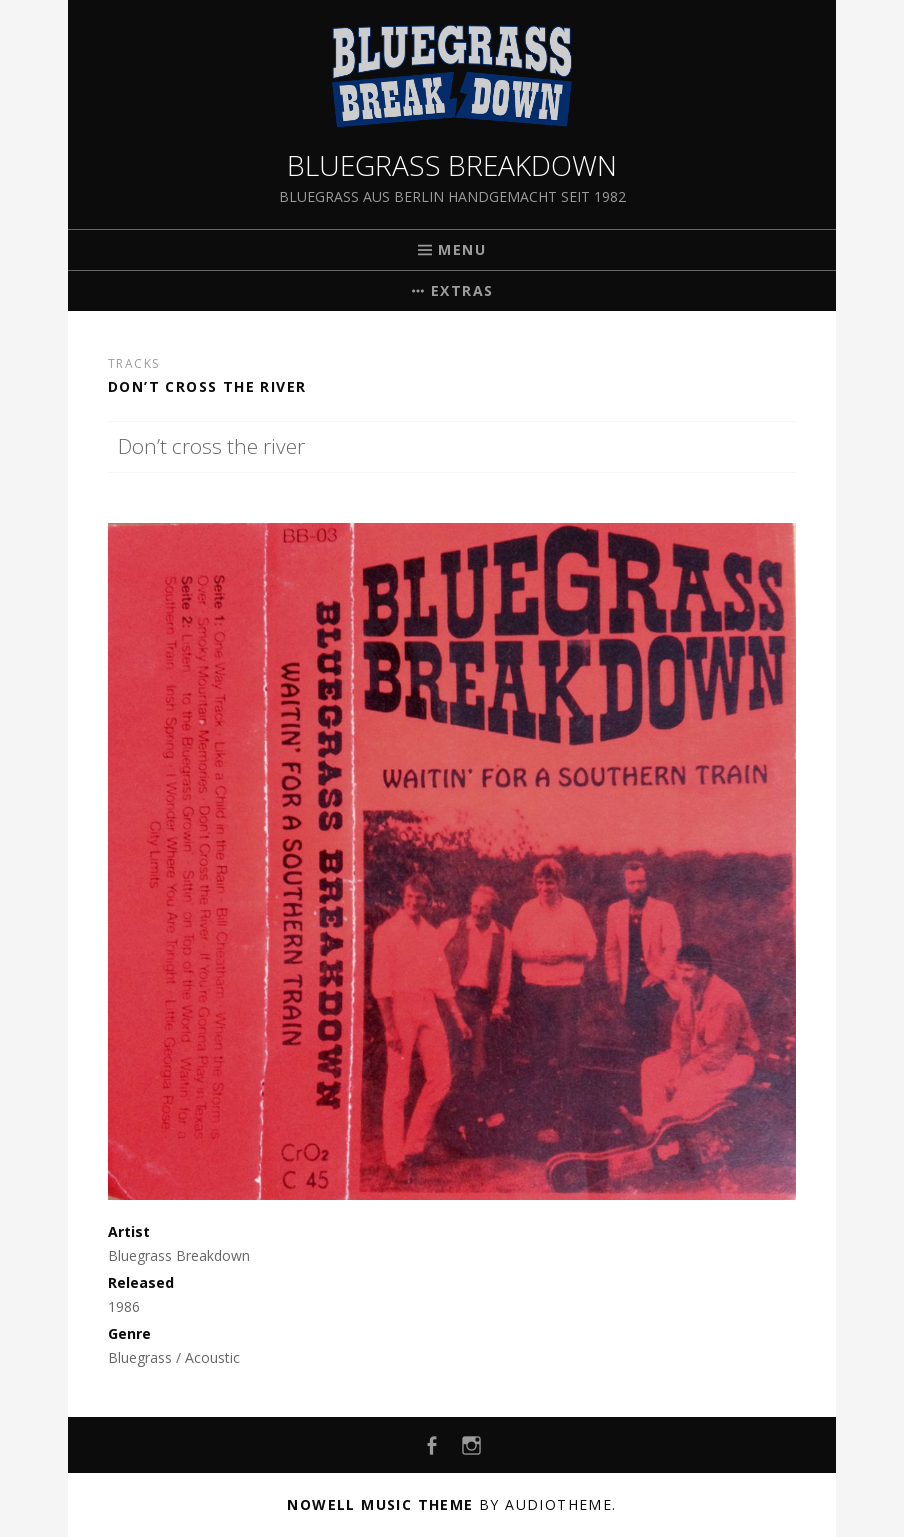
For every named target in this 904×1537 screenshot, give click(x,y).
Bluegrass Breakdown (452, 165)
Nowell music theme (380, 1504)
